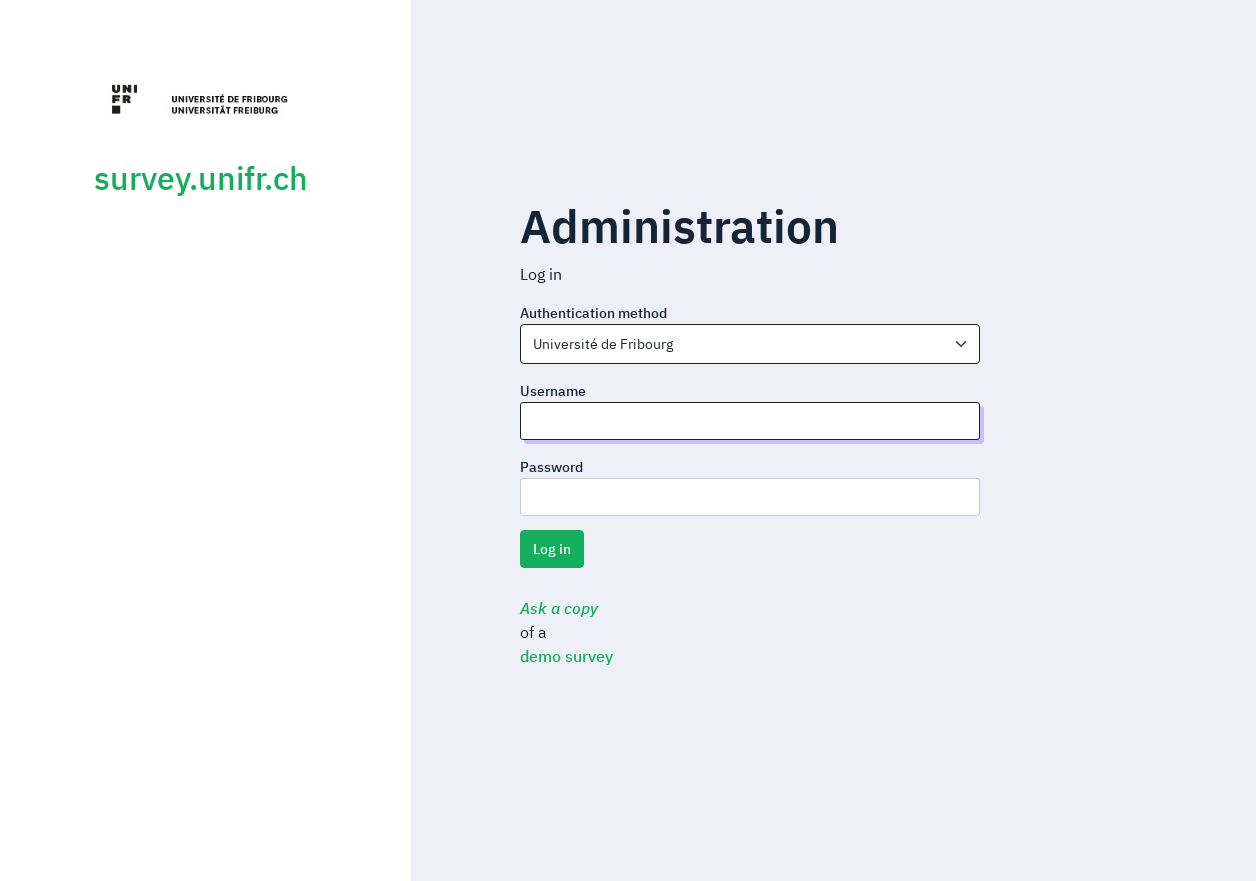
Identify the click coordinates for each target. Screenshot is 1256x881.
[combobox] (750, 344)
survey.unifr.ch (201, 178)
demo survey (566, 656)
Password (551, 467)
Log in (552, 549)
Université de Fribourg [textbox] (603, 344)
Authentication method (593, 313)
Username (553, 391)
